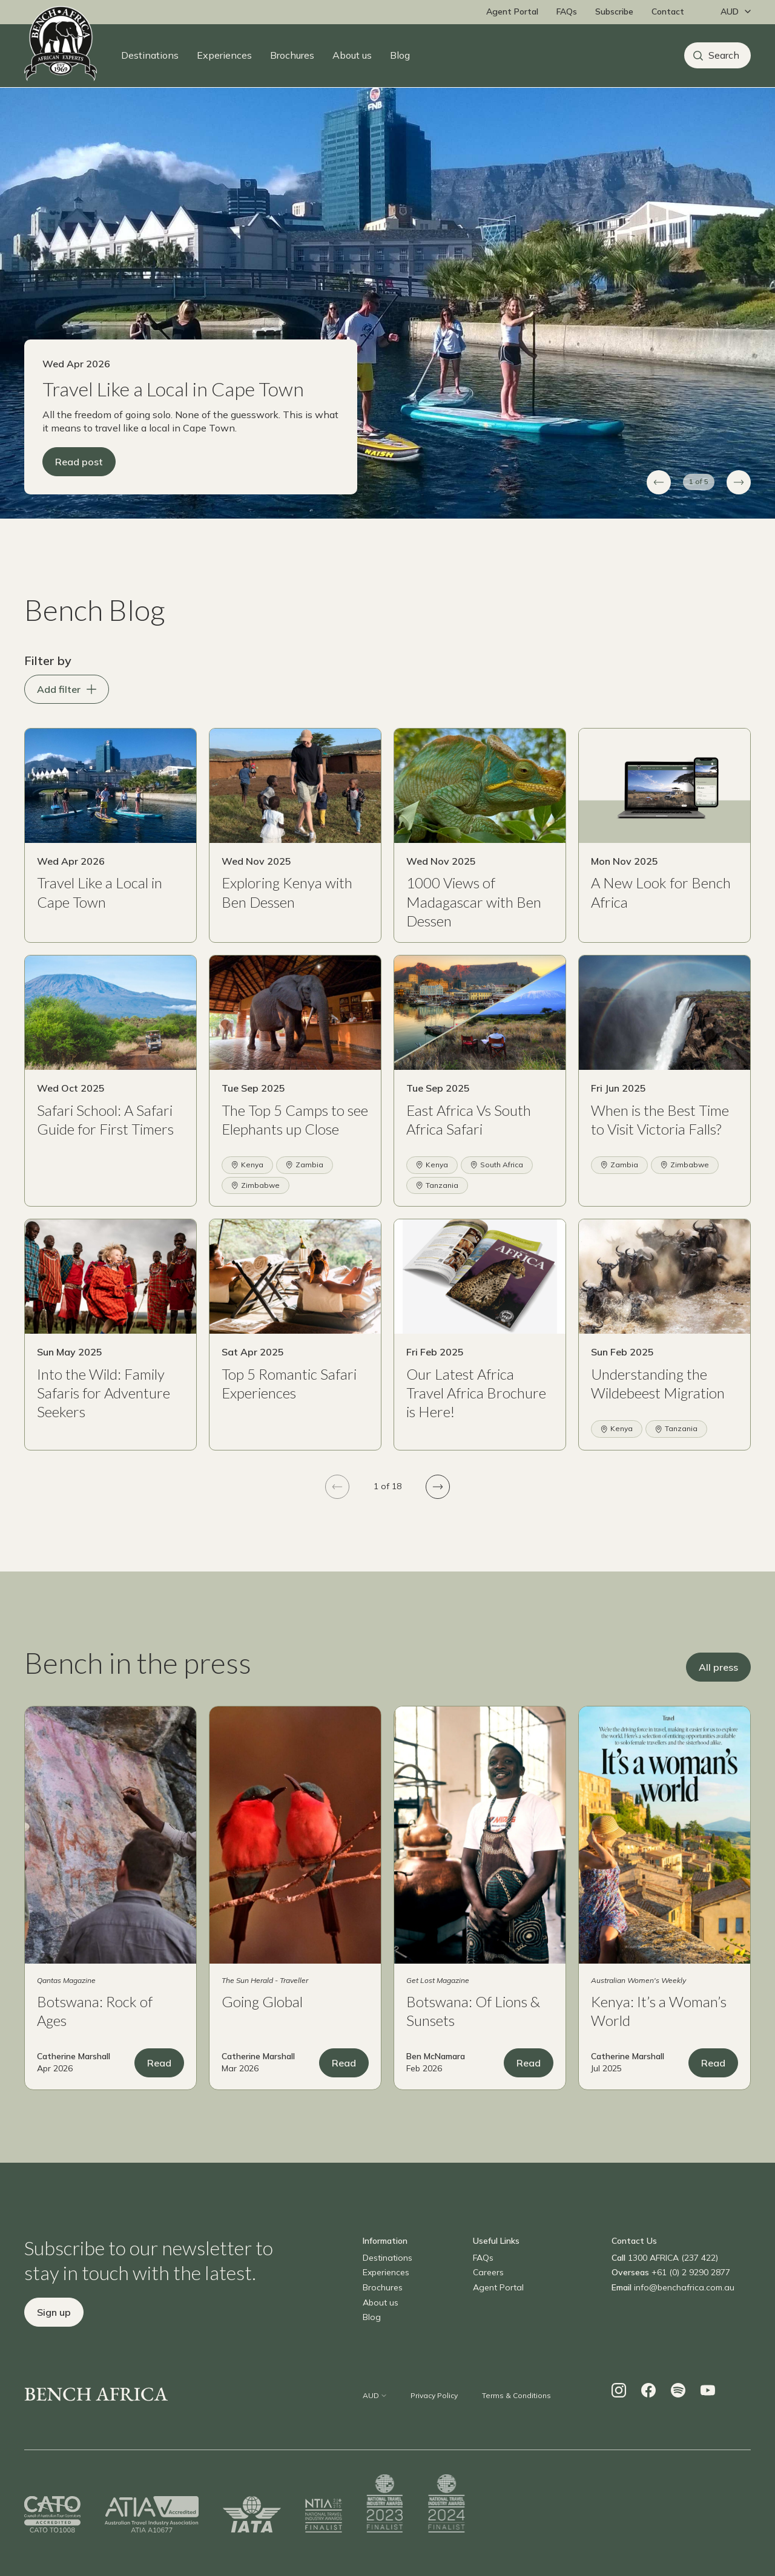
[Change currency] (732, 12)
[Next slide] (739, 505)
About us (352, 55)
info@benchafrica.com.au (684, 2309)
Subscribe (614, 11)
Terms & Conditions (516, 2417)
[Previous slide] (659, 505)
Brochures (292, 55)
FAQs (566, 11)
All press (718, 1690)
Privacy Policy (434, 2417)
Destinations (150, 55)
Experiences (224, 55)
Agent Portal (512, 11)
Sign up (54, 2335)
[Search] (717, 55)
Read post (79, 484)
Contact (667, 11)
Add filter (66, 712)
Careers (488, 2295)
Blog (400, 55)
